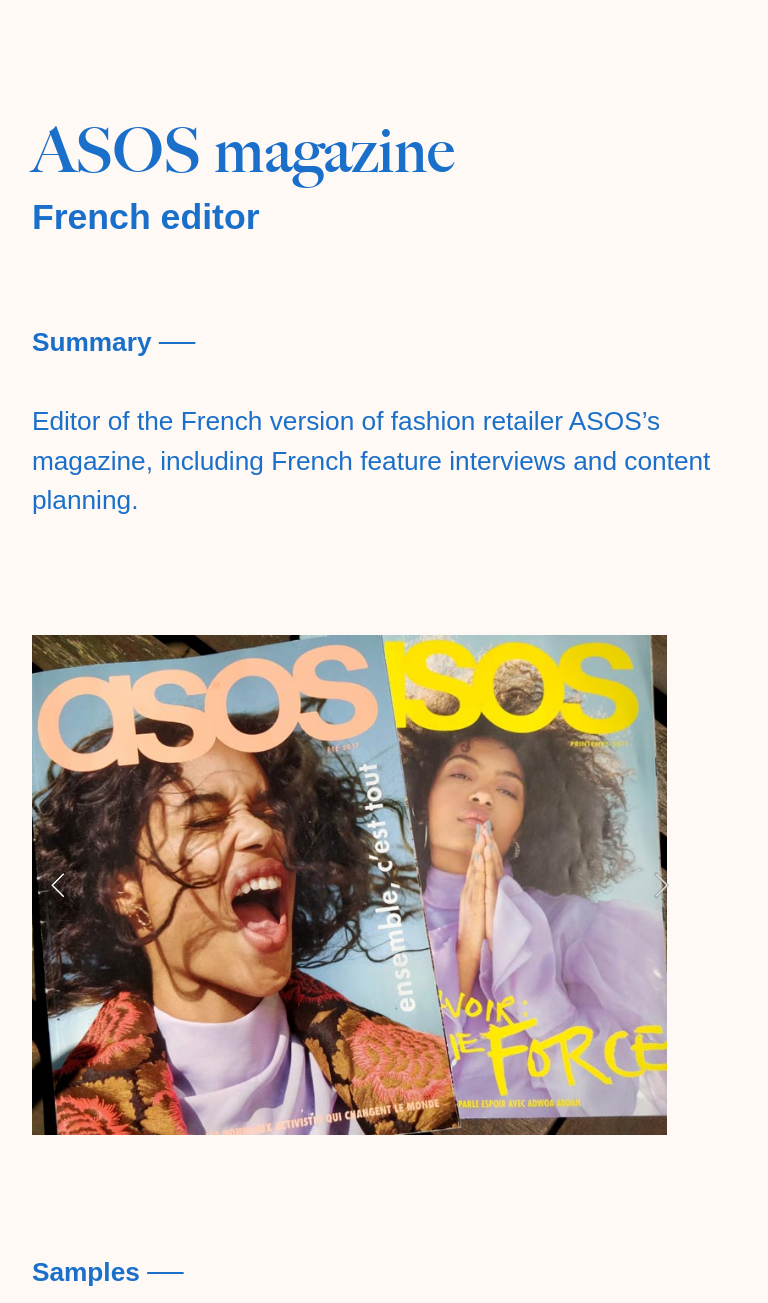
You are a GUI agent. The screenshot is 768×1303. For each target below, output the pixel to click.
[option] (359, 885)
